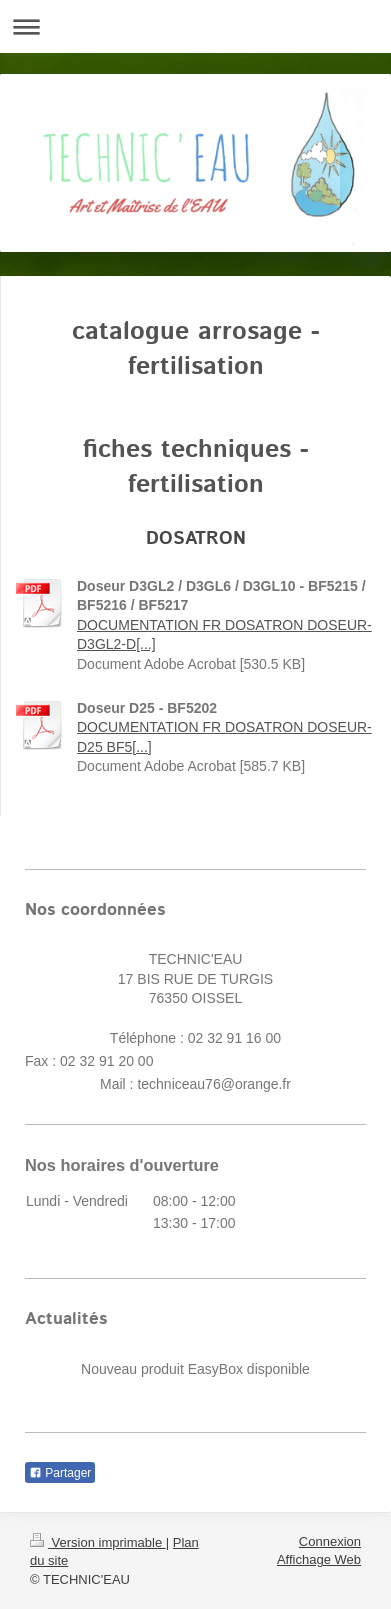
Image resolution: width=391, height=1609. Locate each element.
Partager (60, 1473)
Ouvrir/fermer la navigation (195, 26)
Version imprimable (98, 1542)
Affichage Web (319, 1559)
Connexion (330, 1541)
